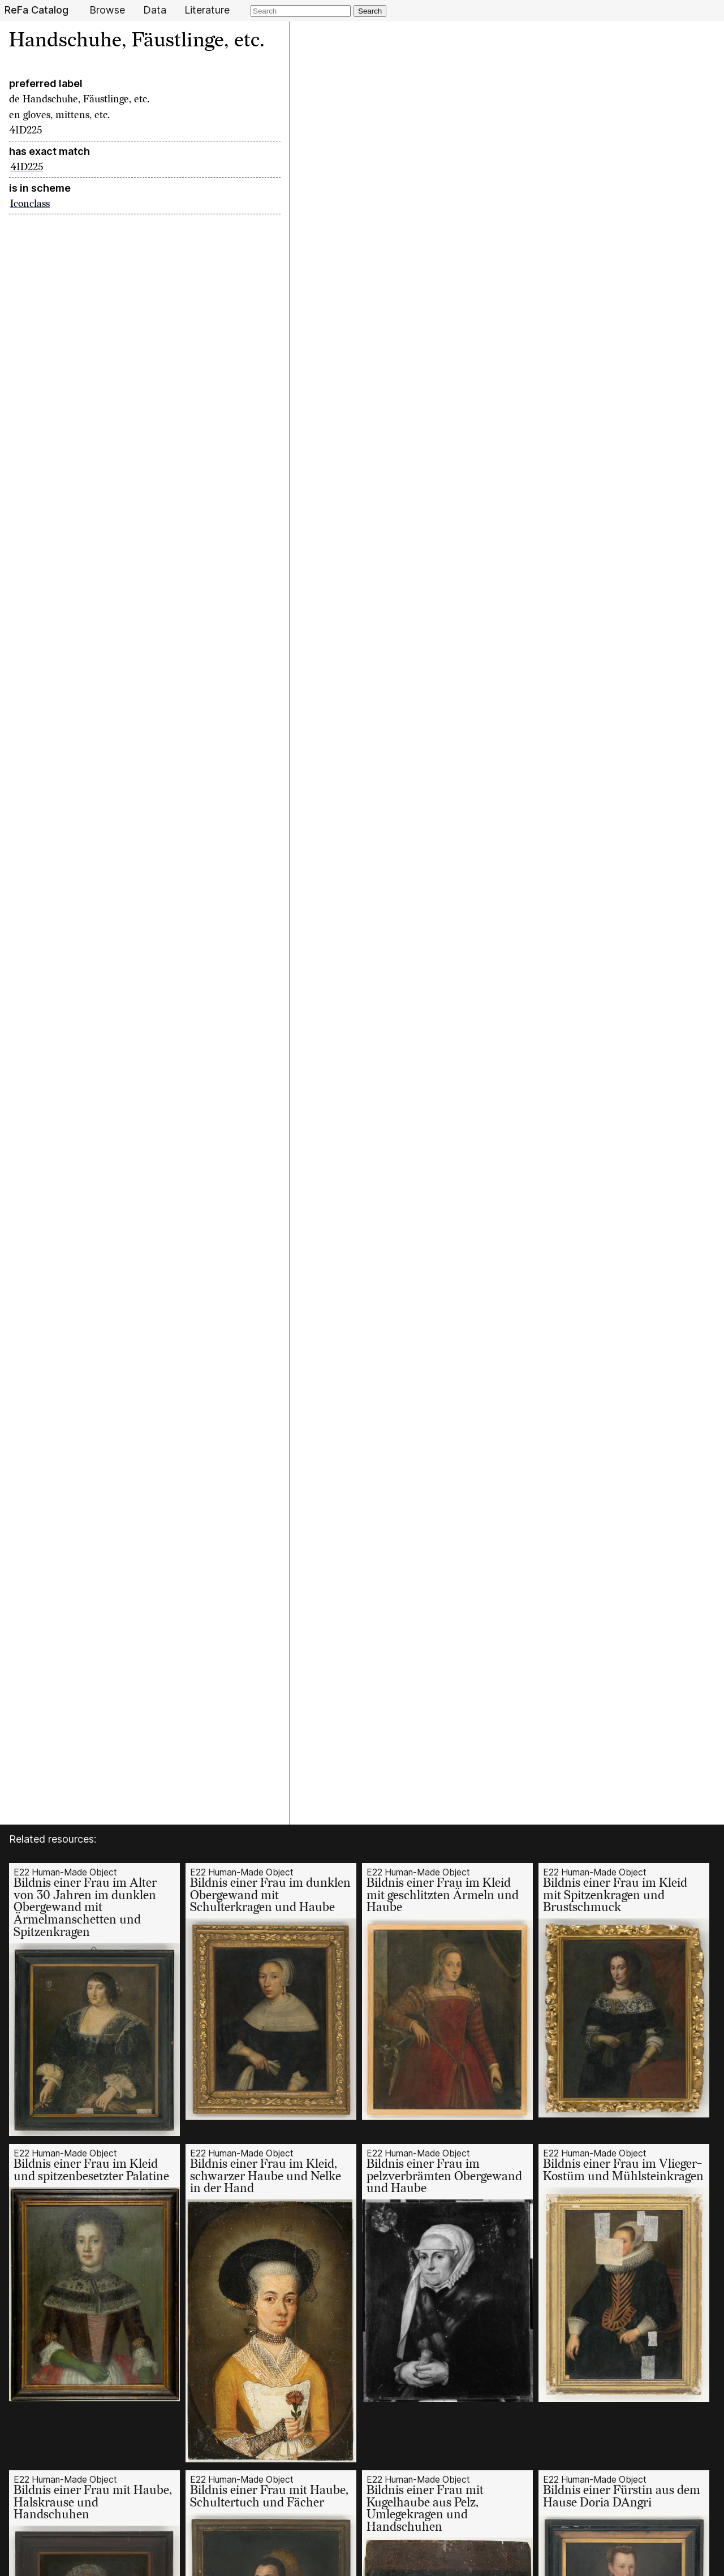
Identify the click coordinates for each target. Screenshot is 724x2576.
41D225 (26, 167)
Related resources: (52, 1839)
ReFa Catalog (36, 10)
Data (154, 10)
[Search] (301, 11)
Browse (107, 10)
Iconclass (30, 204)
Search (370, 11)
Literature (207, 10)
